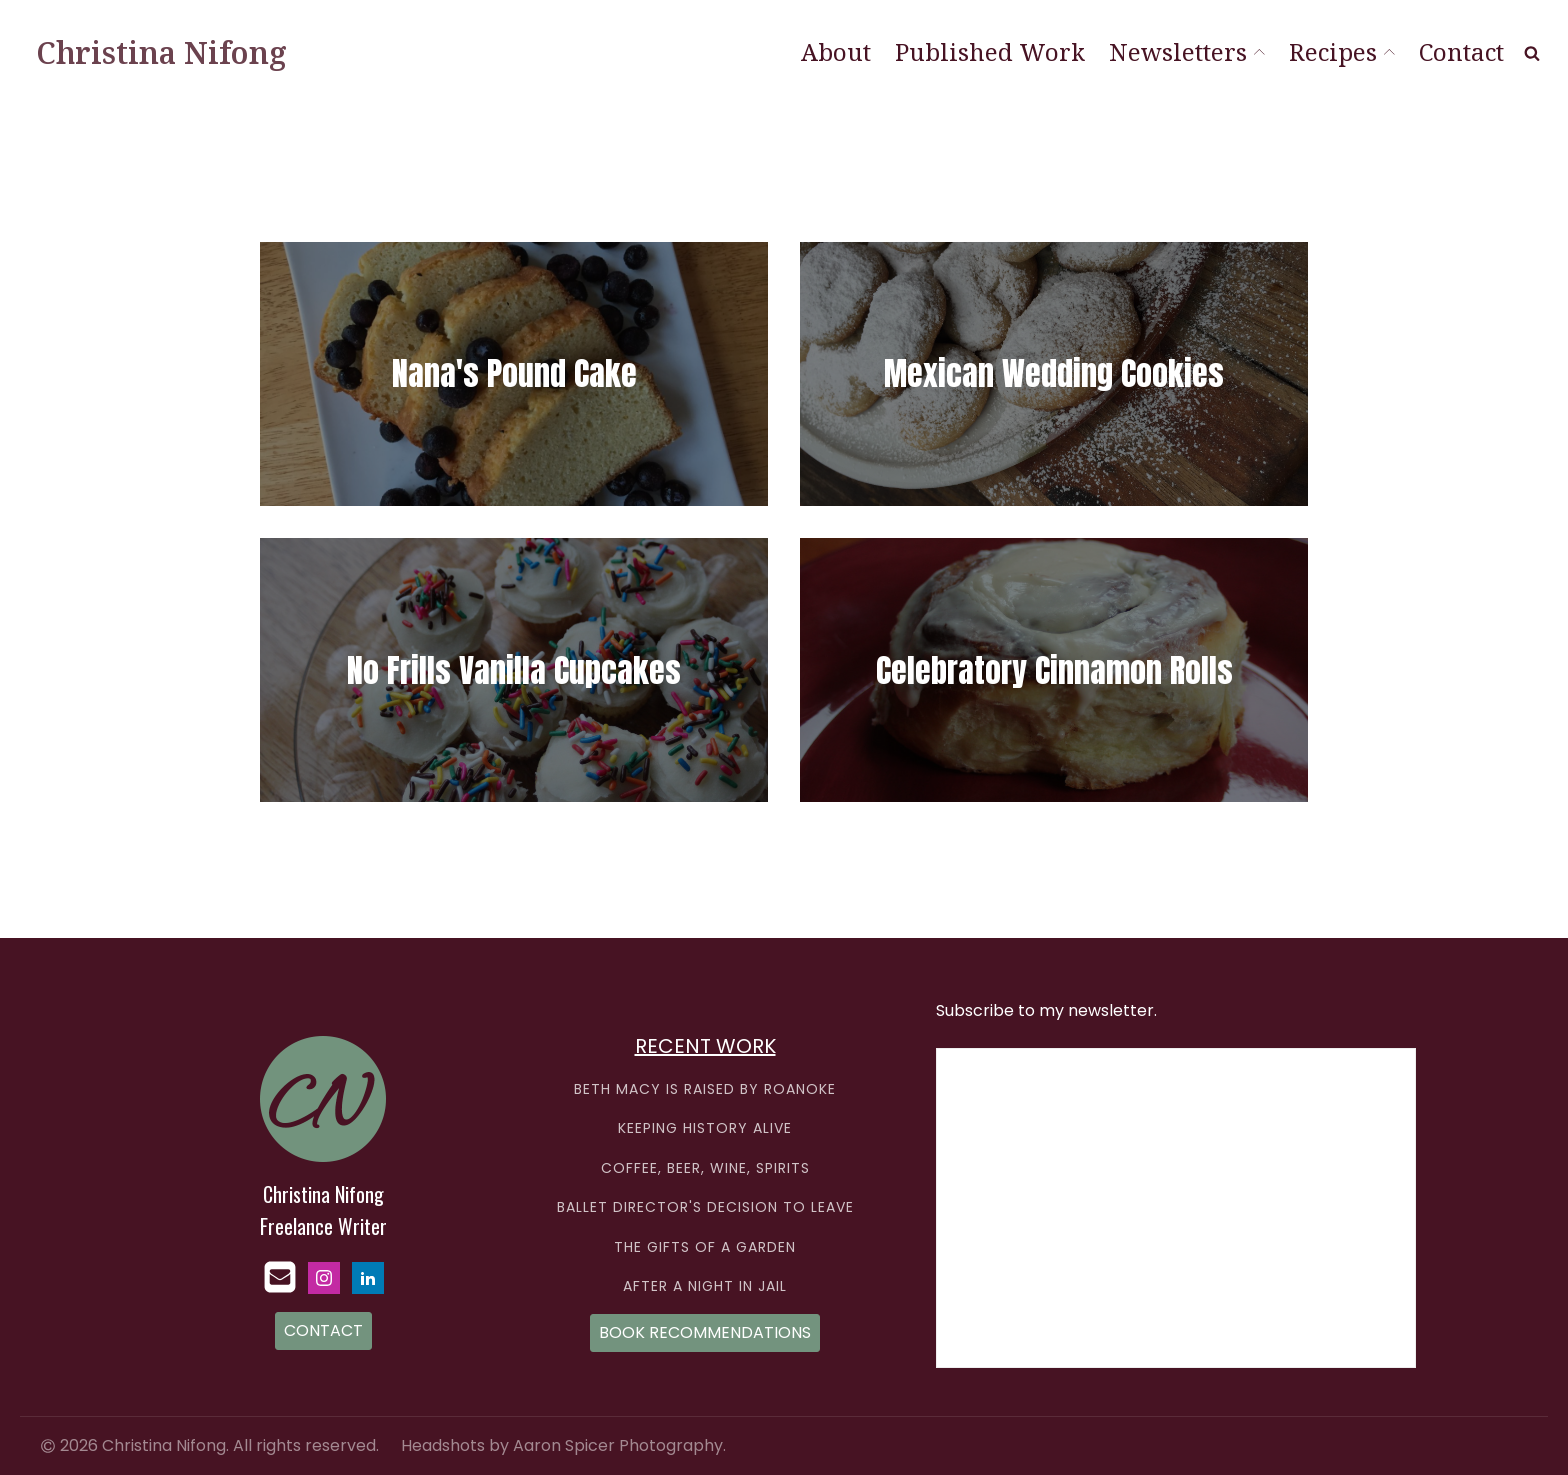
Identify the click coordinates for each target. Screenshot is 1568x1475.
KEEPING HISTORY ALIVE (705, 1128)
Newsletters (1187, 51)
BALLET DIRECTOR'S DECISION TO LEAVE (705, 1207)
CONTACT (323, 1330)
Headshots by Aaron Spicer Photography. (563, 1446)
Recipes (1342, 51)
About (836, 51)
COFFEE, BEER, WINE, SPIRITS (705, 1168)
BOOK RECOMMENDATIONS (705, 1332)
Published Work (990, 51)
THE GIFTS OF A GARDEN (705, 1247)
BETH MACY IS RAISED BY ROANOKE (705, 1089)
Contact (1461, 51)
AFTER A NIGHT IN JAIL (705, 1286)
